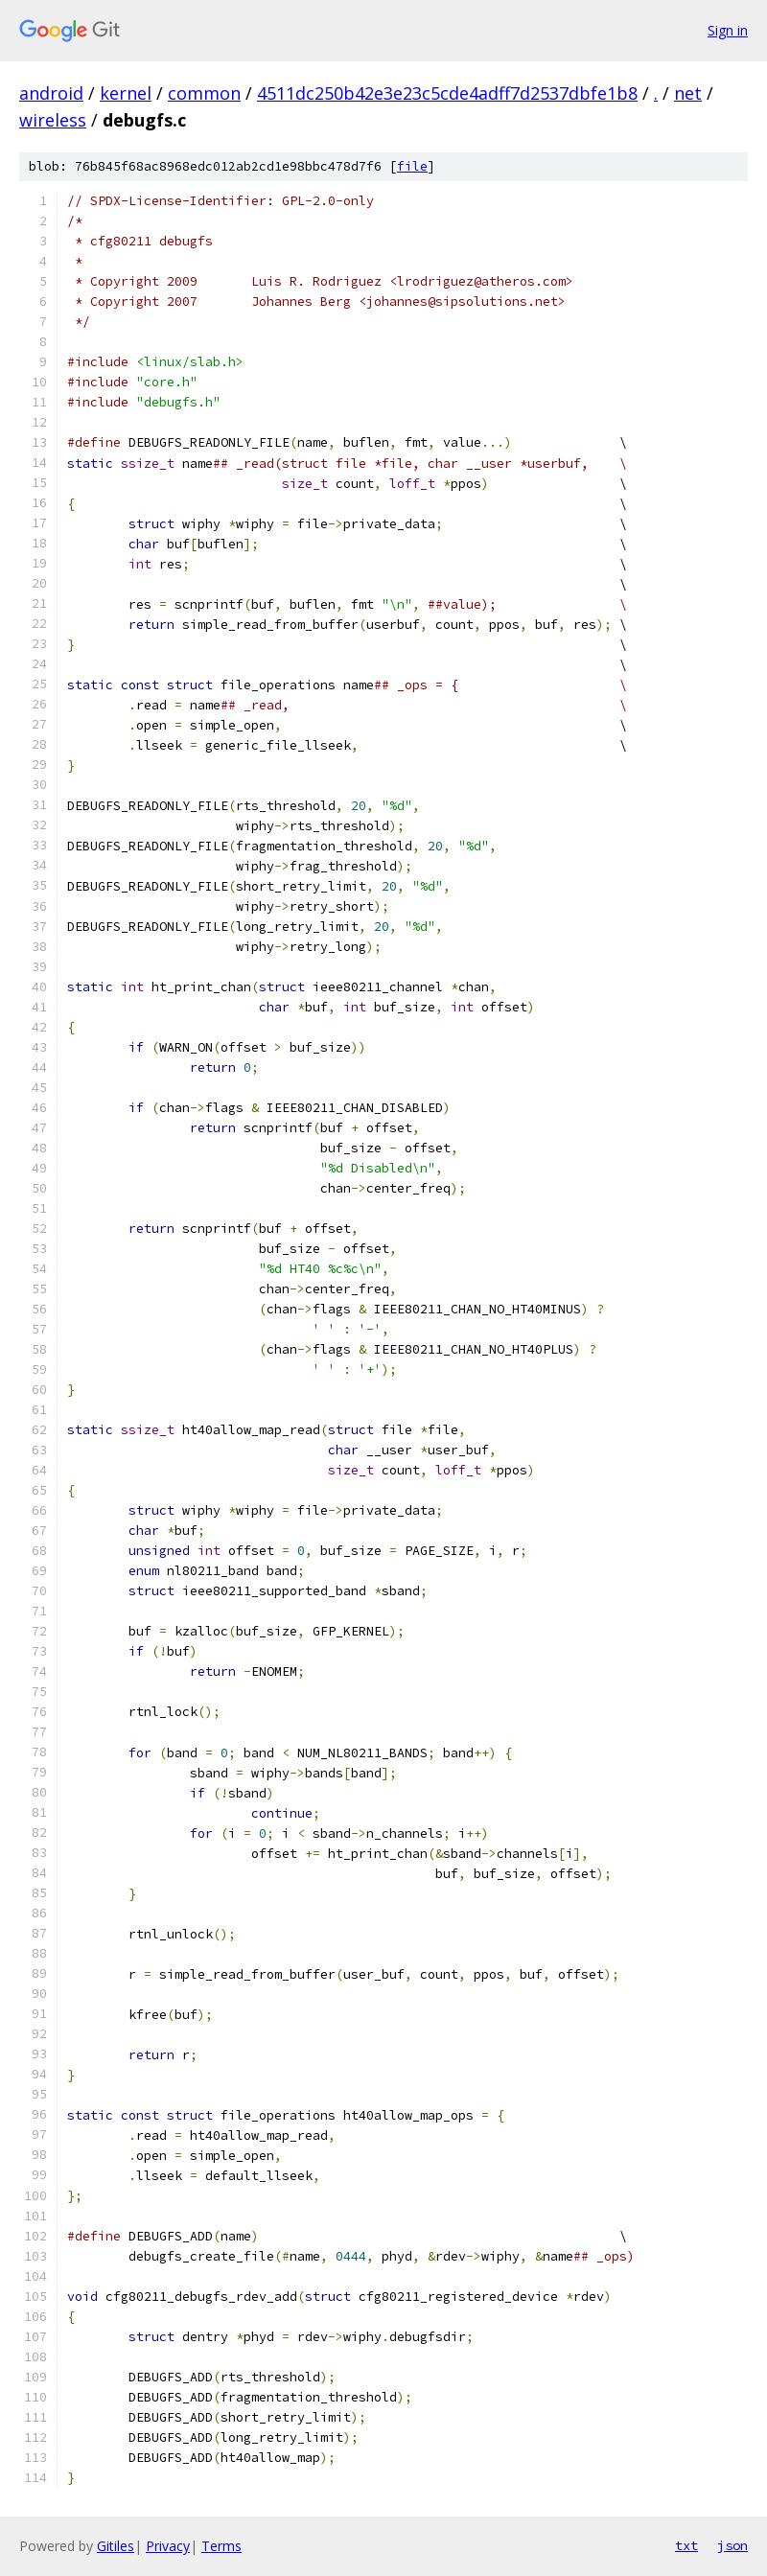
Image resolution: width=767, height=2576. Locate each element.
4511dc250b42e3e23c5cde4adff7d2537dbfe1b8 (447, 92)
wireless (52, 119)
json (732, 2545)
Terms (221, 2546)
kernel (125, 92)
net (688, 92)
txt (686, 2545)
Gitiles (115, 2546)
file (412, 166)
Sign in (728, 30)
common (204, 92)
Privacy (168, 2546)
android (51, 92)
